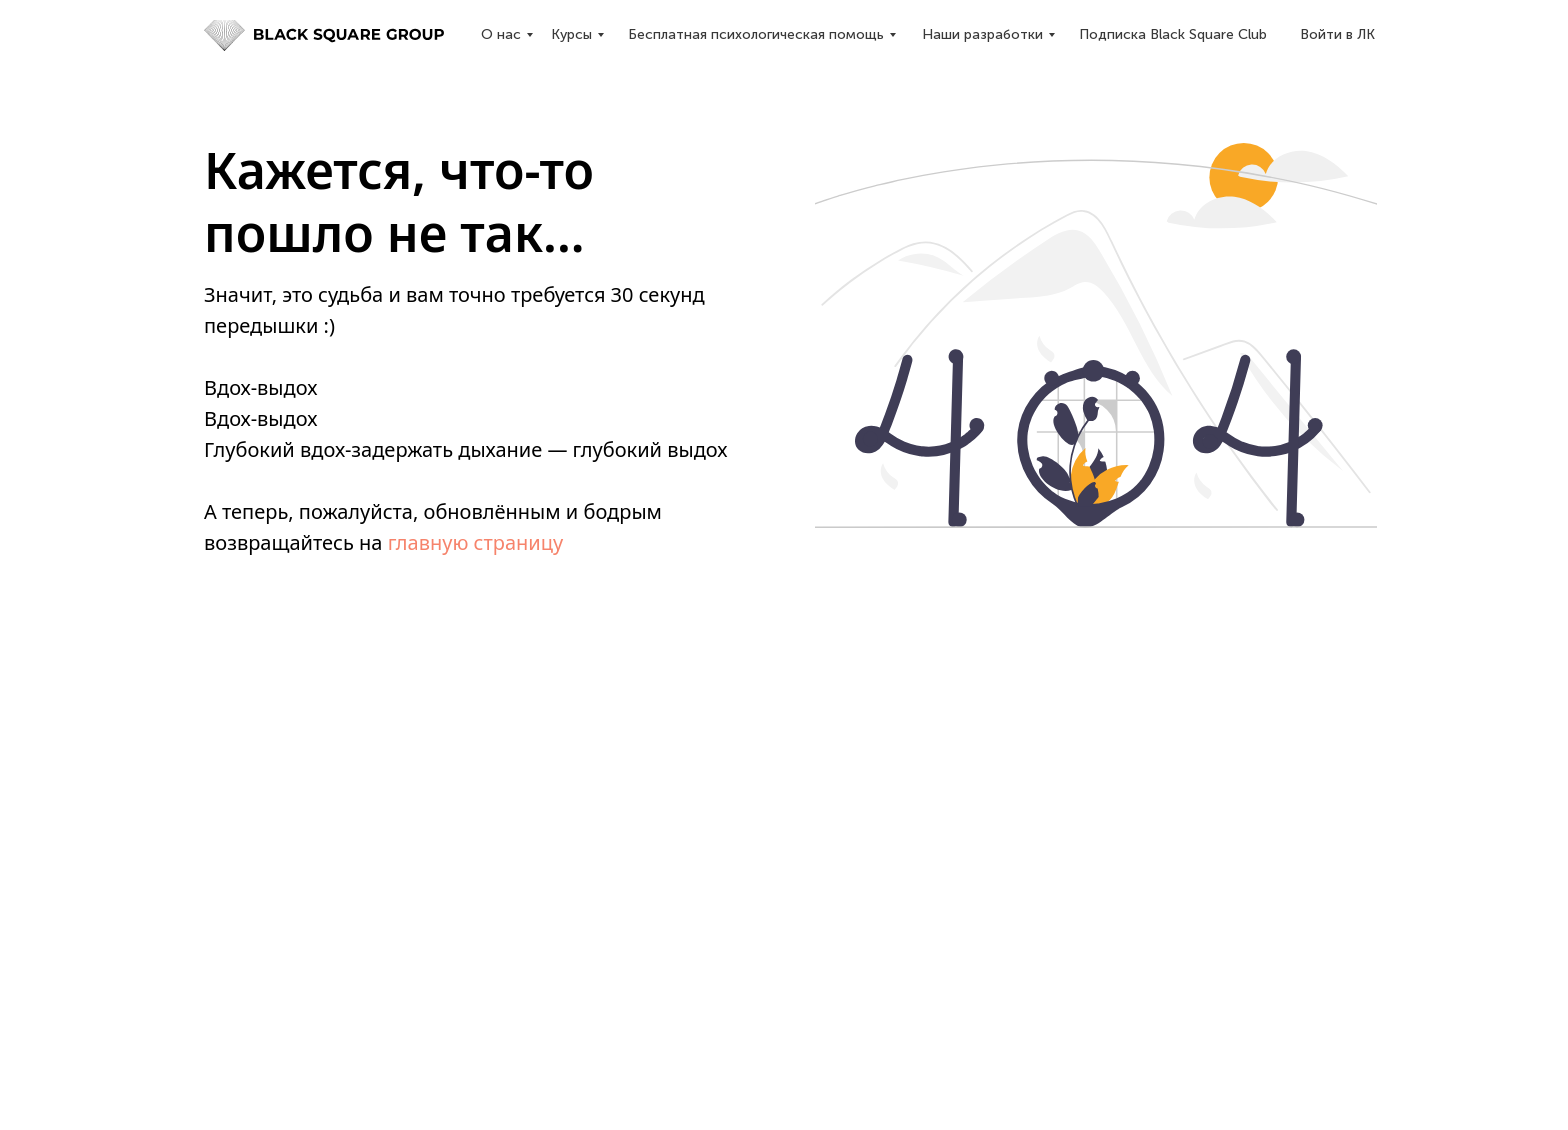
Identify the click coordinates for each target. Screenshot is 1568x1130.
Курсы (571, 34)
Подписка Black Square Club (1173, 34)
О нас (501, 34)
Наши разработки (982, 34)
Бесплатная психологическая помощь (756, 34)
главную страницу (476, 542)
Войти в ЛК (1337, 34)
